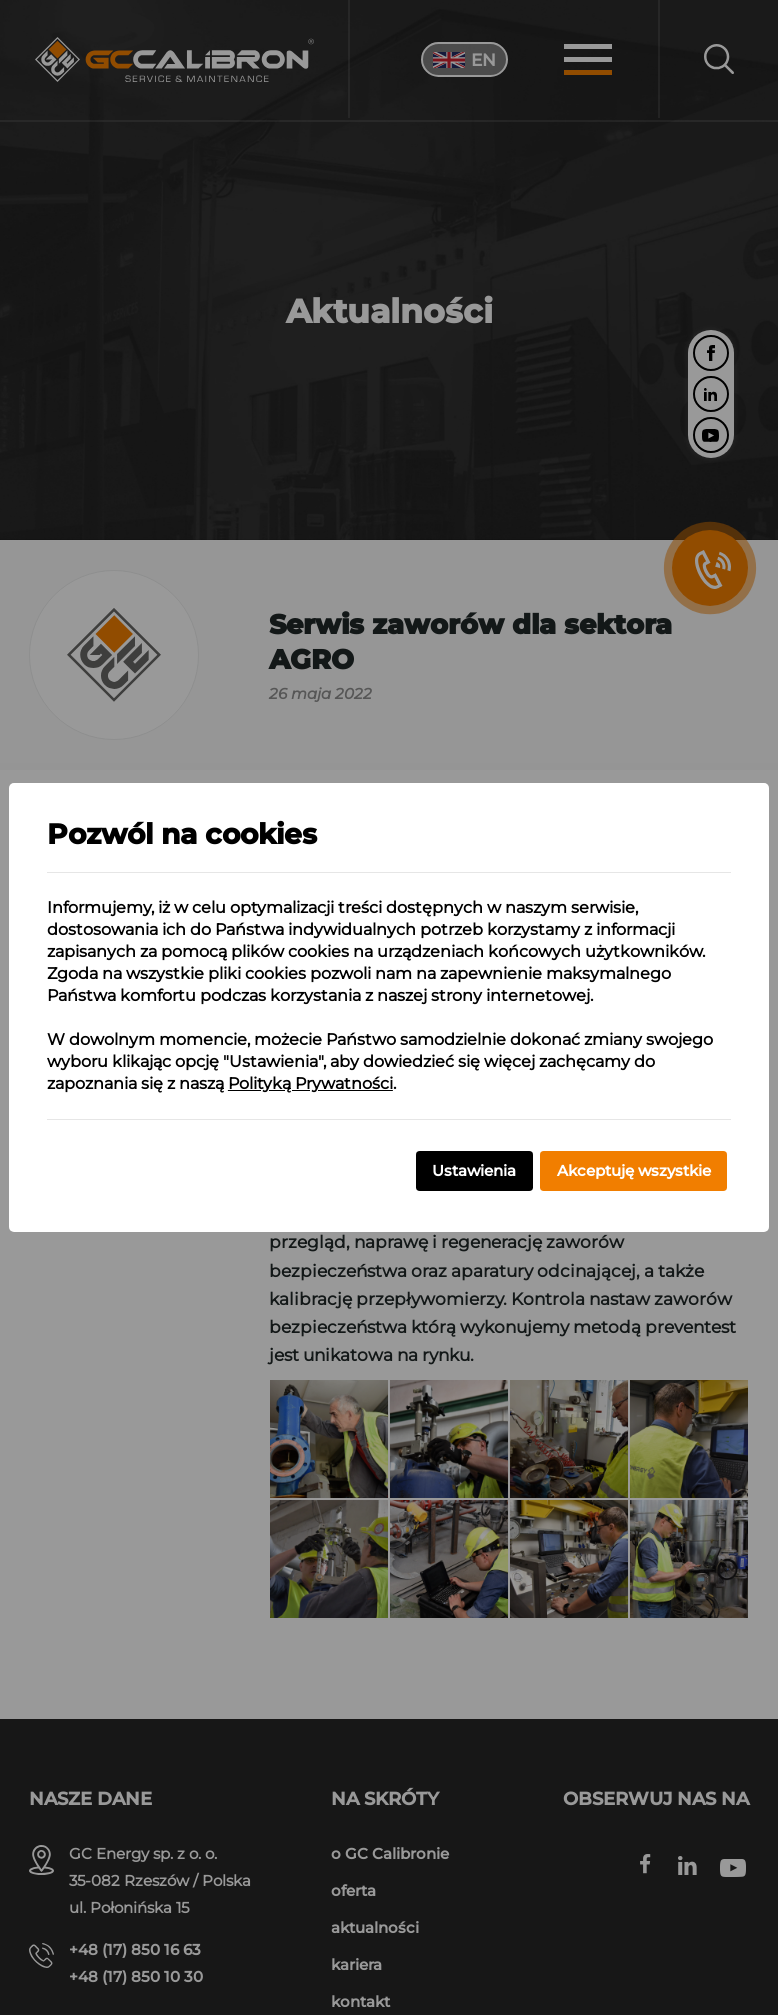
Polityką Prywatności (310, 1083)
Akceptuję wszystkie (634, 1170)
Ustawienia (474, 1170)
